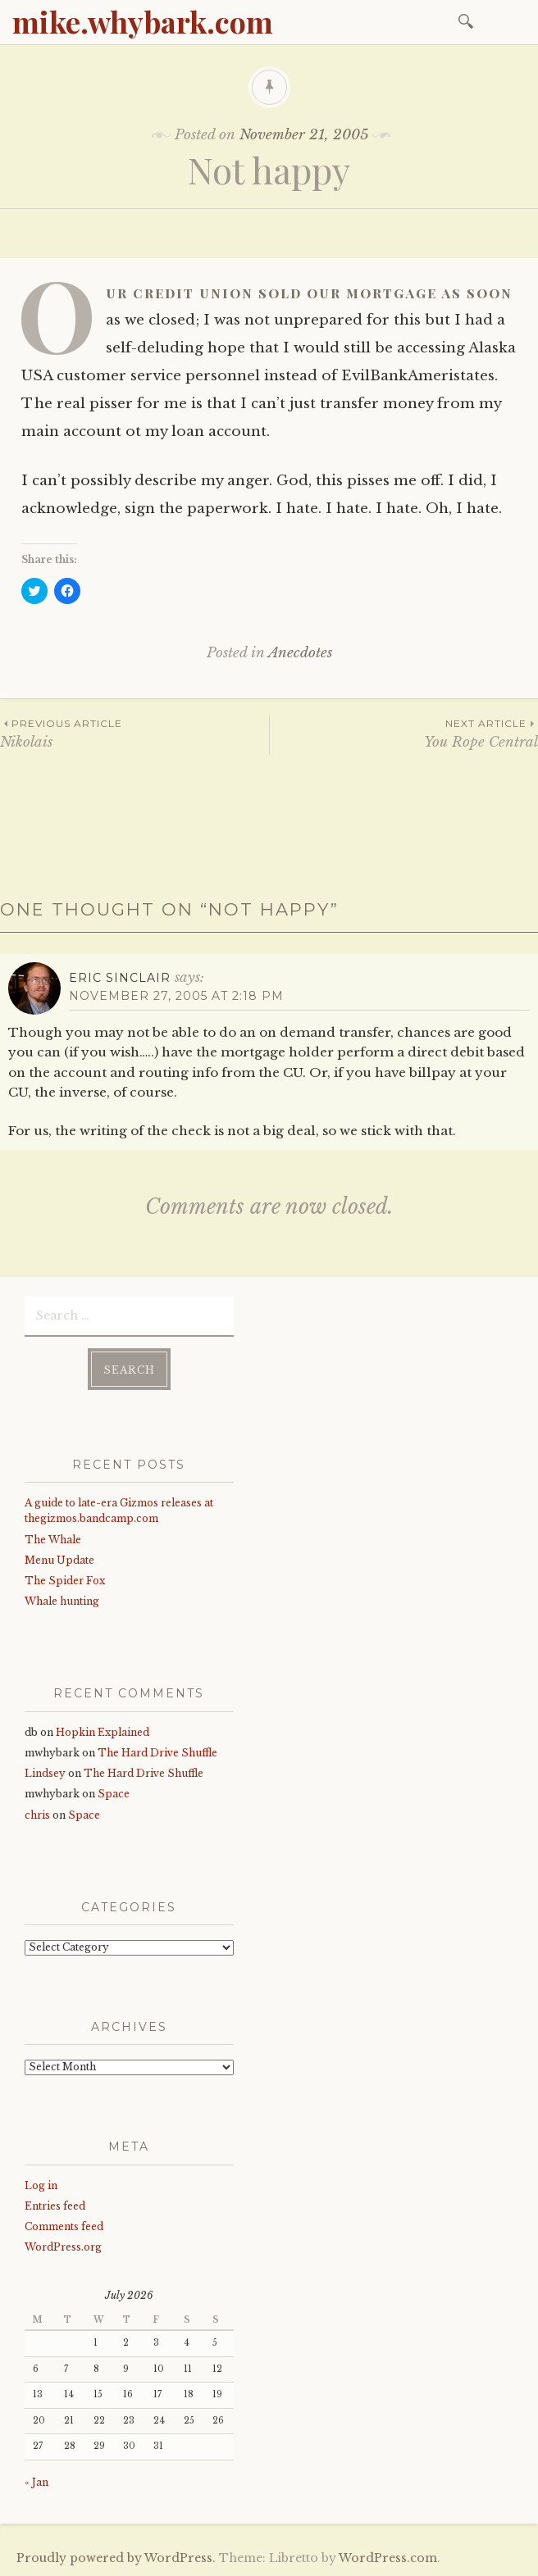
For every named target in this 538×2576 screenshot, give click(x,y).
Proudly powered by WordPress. (116, 2558)
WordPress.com (388, 2558)
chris (37, 1815)
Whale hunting (62, 1601)
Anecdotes (300, 652)
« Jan (36, 2482)
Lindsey (45, 1773)
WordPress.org (63, 2247)
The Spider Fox (65, 1580)
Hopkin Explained (102, 1732)
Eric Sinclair (120, 977)
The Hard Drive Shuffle (157, 1753)
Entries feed (55, 2206)
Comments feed (64, 2226)
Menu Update (59, 1560)
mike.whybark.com (142, 21)
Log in (41, 2185)
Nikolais (134, 733)
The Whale (53, 1539)
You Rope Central (404, 733)
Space (114, 1794)
